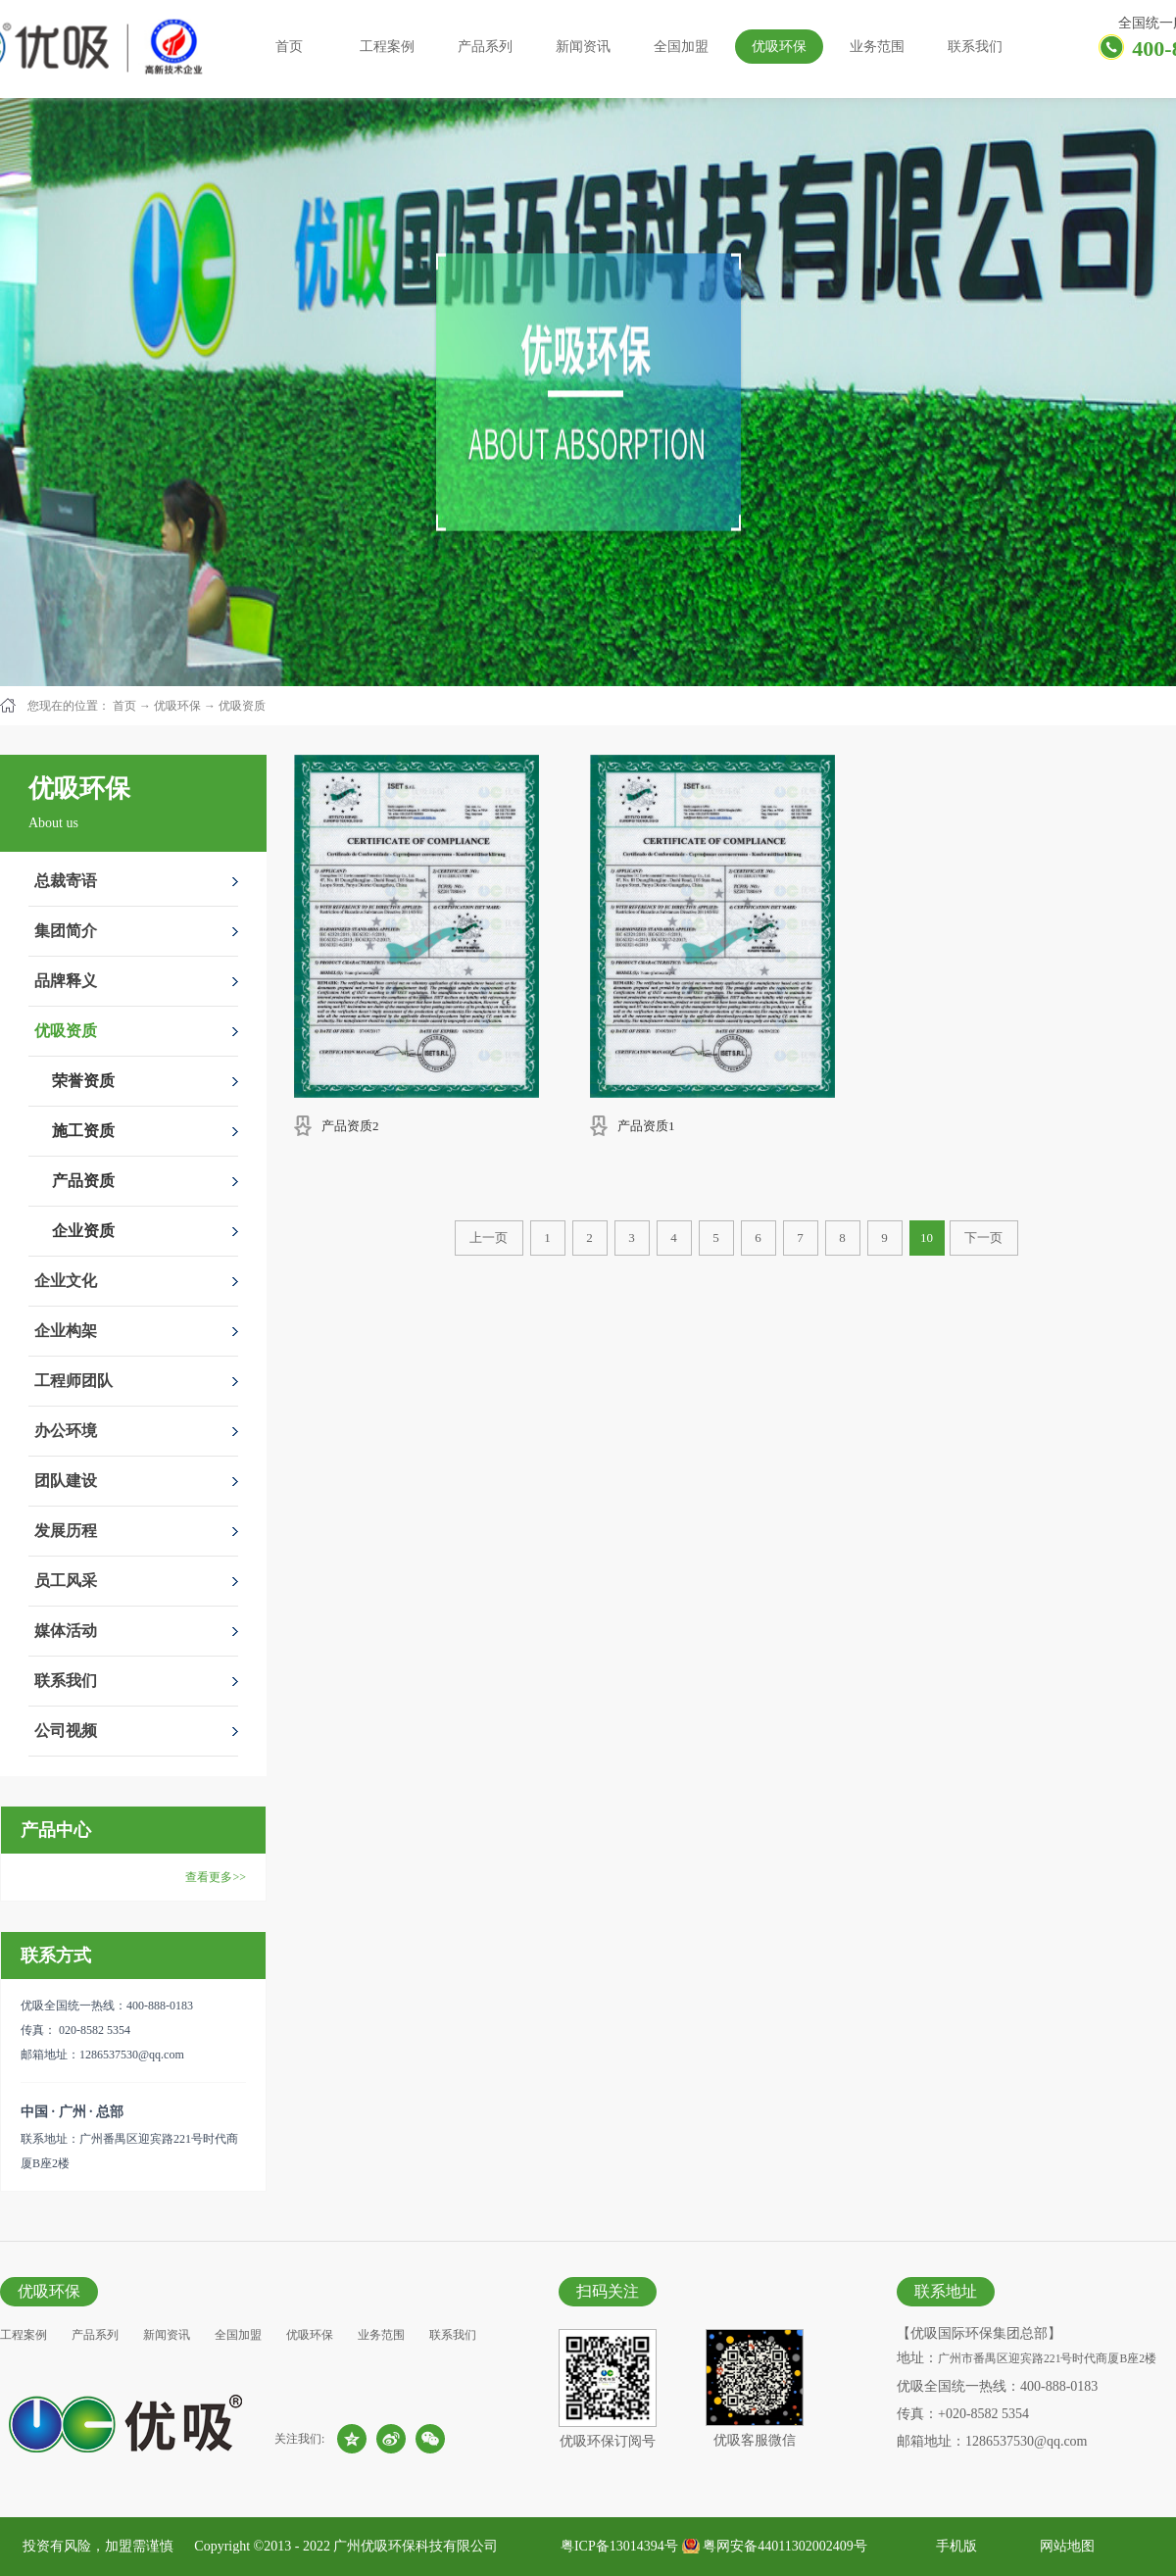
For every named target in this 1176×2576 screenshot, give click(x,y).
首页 (289, 46)
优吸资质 (242, 706)
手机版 (953, 2546)
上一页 (488, 1237)
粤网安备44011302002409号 (784, 2546)
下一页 (983, 1237)
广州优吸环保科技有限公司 (415, 2546)
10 (926, 1237)
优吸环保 (177, 706)
